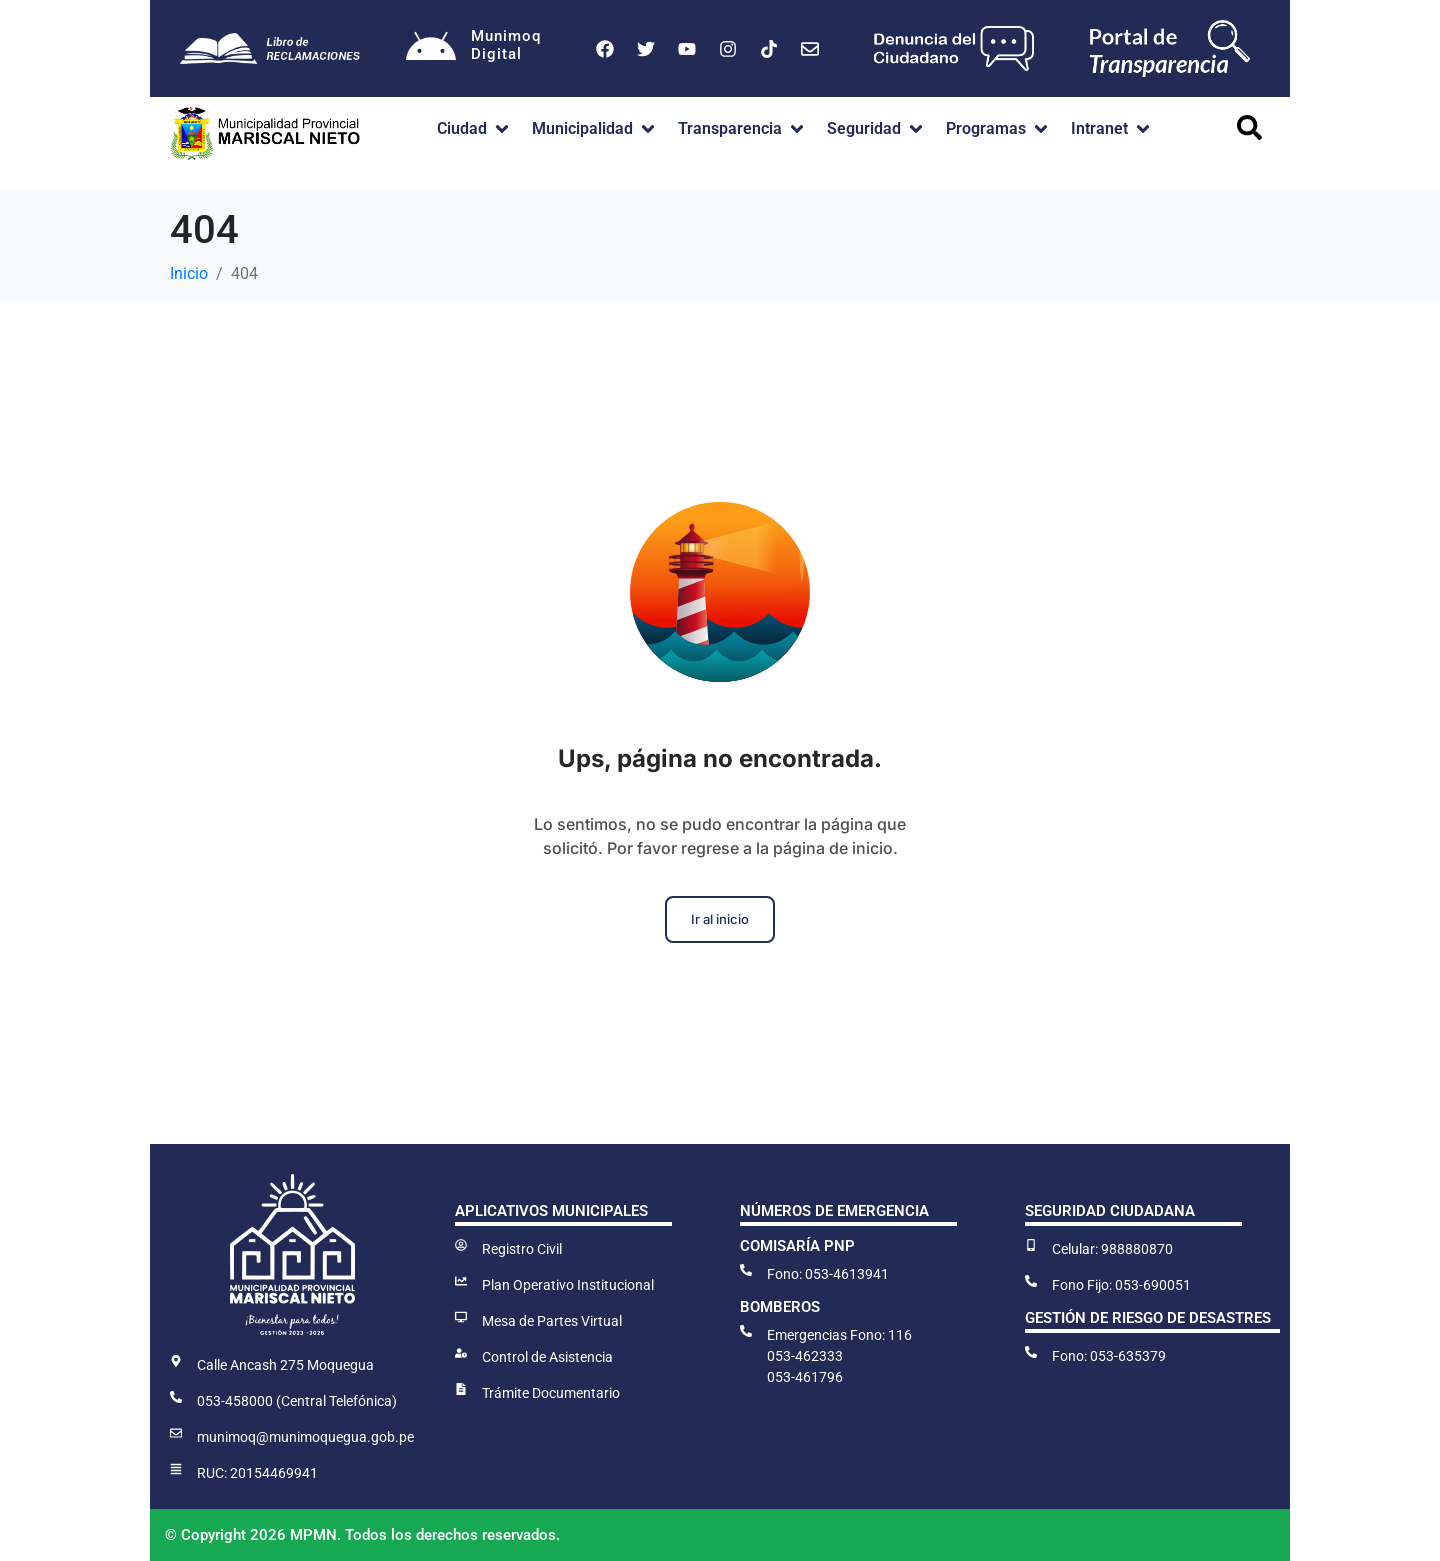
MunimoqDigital (506, 45)
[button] (474, 129)
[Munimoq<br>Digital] (431, 49)
